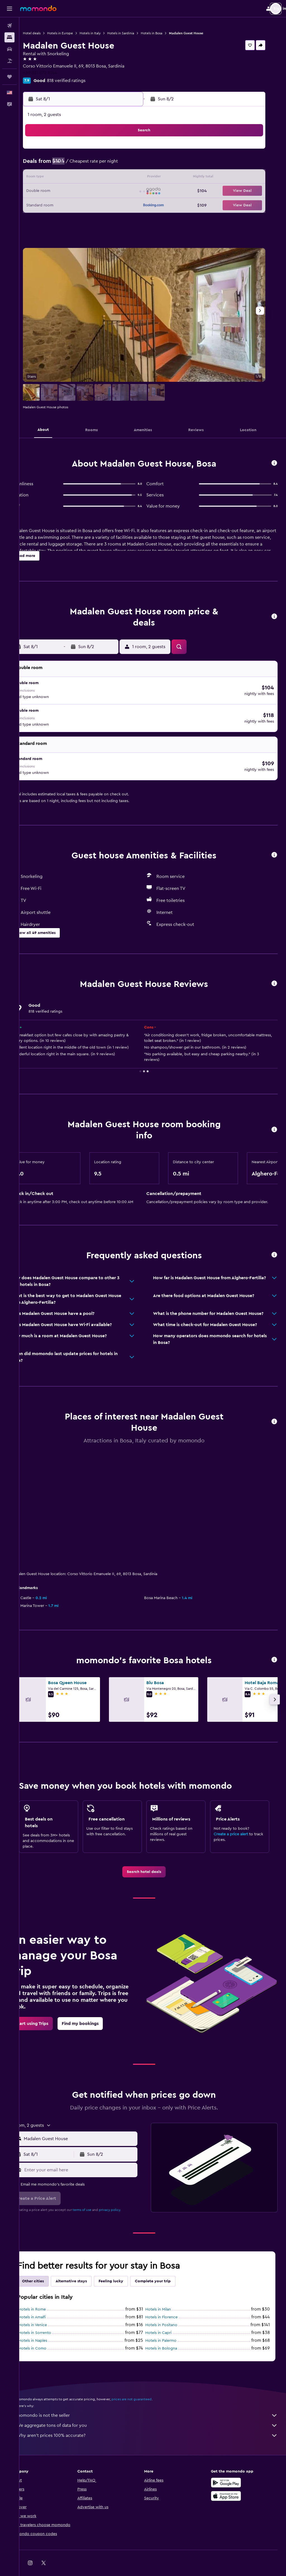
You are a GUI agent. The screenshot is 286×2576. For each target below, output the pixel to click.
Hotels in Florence (170, 2300)
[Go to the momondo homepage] (38, 8)
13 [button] (107, 178)
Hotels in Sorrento (51, 2316)
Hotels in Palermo (169, 2324)
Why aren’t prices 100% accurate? (155, 2418)
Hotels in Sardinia (137, 33)
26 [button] (93, 204)
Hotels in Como (49, 2332)
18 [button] (80, 191)
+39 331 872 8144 (57, 73)
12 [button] (94, 178)
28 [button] (120, 204)
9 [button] (53, 178)
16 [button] (53, 191)
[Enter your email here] (92, 2153)
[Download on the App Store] (230, 2479)
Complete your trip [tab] (170, 2264)
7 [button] (120, 164)
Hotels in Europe (77, 33)
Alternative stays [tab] (88, 2264)
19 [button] (94, 191)
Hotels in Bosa (168, 33)
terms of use (99, 2193)
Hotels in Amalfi (49, 2300)
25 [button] (80, 204)
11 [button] (80, 178)
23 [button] (53, 204)
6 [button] (107, 164)
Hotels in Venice (49, 2308)
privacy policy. (127, 2193)
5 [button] (93, 164)
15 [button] (134, 178)
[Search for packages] (9, 60)
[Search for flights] (9, 25)
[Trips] (9, 76)
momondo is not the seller (155, 2398)
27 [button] (107, 204)
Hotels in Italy (107, 33)
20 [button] (107, 191)
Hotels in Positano (170, 2308)
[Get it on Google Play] (230, 2466)
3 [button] (67, 164)
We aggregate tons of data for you (155, 2408)
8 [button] (134, 164)
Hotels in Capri (167, 2316)
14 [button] (120, 178)
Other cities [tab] (50, 2264)
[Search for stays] (9, 37)
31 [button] (67, 218)
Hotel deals (49, 33)
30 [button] (53, 218)
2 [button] (53, 164)
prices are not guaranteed (148, 2382)
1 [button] (134, 151)
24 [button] (66, 204)
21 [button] (120, 191)
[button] (9, 9)
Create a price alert (235, 1817)
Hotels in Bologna (170, 2332)
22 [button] (133, 191)
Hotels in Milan (167, 2293)
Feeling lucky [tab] (128, 2264)
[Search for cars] (9, 49)
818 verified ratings (83, 80)
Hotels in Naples (49, 2324)
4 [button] (80, 164)
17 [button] (67, 191)
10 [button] (67, 178)
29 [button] (133, 204)
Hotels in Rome (49, 2293)
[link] (152, 1855)
